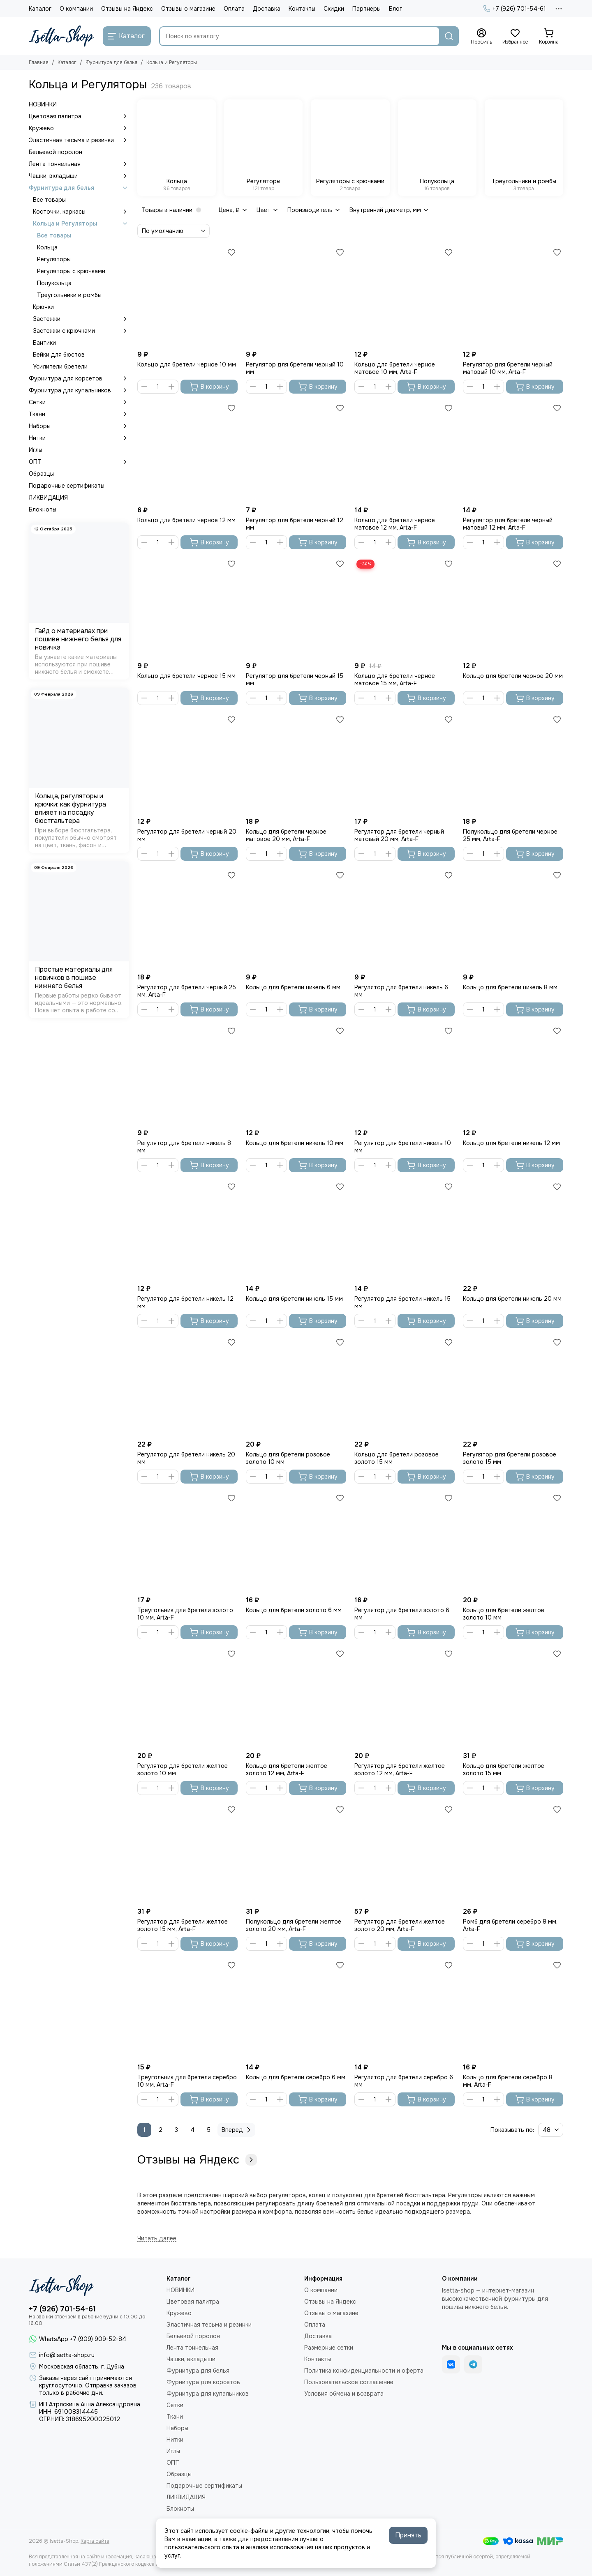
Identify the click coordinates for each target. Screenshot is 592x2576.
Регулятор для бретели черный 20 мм (186, 835)
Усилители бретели (60, 366)
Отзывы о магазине (188, 8)
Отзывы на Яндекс (127, 8)
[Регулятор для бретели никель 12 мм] (187, 1230)
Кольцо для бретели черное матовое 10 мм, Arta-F (394, 368)
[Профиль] (481, 36)
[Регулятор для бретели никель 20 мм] (187, 1386)
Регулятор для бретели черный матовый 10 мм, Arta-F (508, 368)
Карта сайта (95, 2541)
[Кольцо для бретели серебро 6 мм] (296, 2009)
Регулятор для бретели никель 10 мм (402, 1146)
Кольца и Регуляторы (81, 223)
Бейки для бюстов (59, 354)
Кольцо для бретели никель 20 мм (512, 1298)
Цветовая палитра (79, 116)
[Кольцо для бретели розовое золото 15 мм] (404, 1386)
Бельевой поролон (55, 152)
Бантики (44, 342)
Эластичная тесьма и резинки (79, 140)
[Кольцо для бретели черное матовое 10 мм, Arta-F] (404, 296)
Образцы (41, 473)
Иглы (35, 450)
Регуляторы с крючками (71, 271)
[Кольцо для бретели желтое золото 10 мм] (513, 1542)
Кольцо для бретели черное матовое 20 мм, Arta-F (286, 835)
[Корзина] (548, 36)
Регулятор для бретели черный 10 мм (295, 368)
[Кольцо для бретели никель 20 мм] (513, 1230)
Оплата (234, 8)
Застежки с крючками (81, 331)
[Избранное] (515, 36)
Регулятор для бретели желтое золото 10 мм (182, 1769)
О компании (76, 8)
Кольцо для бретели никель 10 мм (294, 1143)
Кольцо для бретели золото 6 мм (294, 1610)
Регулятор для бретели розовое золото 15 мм (509, 1458)
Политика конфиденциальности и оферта (363, 2370)
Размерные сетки (328, 2347)
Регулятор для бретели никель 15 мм (402, 1302)
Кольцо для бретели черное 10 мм (186, 364)
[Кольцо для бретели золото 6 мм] (296, 1542)
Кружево (79, 128)
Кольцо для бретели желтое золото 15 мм (503, 1769)
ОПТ (79, 462)
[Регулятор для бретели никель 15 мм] (404, 1230)
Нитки (79, 438)
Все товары (49, 199)
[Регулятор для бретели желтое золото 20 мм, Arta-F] (404, 1853)
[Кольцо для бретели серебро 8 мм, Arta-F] (513, 2009)
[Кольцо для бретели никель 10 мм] (296, 1075)
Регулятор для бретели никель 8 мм (184, 1146)
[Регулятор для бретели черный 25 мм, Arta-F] (187, 919)
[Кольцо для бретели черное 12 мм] (187, 452)
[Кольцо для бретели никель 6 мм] (296, 919)
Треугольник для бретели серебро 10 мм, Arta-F (187, 2081)
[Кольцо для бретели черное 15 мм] (187, 608)
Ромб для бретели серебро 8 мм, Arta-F (510, 1925)
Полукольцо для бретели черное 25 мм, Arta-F (510, 835)
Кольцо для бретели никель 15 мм (294, 1298)
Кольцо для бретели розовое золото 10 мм (288, 1458)
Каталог (40, 8)
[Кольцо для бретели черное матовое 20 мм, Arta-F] (296, 763)
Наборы (79, 426)
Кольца (47, 247)
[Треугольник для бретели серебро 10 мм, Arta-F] (187, 2009)
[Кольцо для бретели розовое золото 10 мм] (296, 1386)
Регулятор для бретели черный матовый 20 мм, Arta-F (399, 835)
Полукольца (54, 283)
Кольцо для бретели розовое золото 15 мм (396, 1458)
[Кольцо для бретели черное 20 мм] (513, 608)
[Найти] (449, 36)
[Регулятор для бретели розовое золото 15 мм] (513, 1386)
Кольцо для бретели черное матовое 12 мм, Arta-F (394, 523)
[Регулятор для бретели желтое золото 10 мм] (187, 1697)
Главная (39, 62)
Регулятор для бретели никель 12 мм (185, 1302)
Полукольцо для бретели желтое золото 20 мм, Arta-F (293, 1925)
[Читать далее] (156, 2238)
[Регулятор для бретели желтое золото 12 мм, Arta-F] (404, 1697)
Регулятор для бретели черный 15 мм (294, 679)
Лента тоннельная (79, 164)
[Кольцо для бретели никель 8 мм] (513, 919)
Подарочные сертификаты (66, 485)
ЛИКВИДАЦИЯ (48, 497)
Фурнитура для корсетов (79, 378)
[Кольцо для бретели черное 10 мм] (187, 296)
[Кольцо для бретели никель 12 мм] (513, 1075)
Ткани (79, 414)
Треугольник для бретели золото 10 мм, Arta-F (185, 1613)
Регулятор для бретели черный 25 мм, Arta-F (186, 991)
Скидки (334, 8)
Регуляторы (54, 259)
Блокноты (42, 509)
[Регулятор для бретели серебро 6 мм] (404, 2009)
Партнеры (366, 8)
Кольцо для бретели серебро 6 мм (295, 2077)
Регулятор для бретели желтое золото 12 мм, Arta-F (399, 1769)
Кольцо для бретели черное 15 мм (186, 676)
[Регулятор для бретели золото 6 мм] (404, 1542)
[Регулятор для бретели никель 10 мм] (404, 1075)
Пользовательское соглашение (348, 2382)
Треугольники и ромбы (69, 295)
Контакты (302, 8)
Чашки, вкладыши (79, 176)
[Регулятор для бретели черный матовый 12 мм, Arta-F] (513, 452)
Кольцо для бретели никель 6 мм (293, 987)
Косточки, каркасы (81, 211)
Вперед (237, 2129)
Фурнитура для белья (111, 62)
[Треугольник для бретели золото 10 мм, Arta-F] (187, 1542)
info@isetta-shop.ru (67, 2355)
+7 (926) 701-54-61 (514, 8)
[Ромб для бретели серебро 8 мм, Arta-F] (513, 1853)
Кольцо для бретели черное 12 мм (186, 520)
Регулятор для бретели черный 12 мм (294, 523)
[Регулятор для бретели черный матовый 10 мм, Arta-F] (513, 296)
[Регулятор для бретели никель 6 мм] (404, 919)
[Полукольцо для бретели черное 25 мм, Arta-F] (513, 763)
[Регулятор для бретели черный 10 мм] (296, 296)
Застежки (81, 319)
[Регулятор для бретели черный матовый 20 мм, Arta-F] (404, 763)
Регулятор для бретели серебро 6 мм (403, 2081)
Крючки (43, 307)
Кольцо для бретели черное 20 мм (513, 676)
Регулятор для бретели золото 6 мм (401, 1613)
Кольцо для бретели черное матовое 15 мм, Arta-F (394, 679)
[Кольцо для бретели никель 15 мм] (296, 1230)
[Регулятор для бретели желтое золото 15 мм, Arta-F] (187, 1853)
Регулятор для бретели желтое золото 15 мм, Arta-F (182, 1925)
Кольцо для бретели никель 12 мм (511, 1143)
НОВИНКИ (43, 104)
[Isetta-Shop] (62, 36)
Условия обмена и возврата (344, 2393)
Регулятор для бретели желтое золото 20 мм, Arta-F (399, 1925)
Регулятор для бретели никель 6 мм (401, 991)
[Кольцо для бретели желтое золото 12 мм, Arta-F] (296, 1697)
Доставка (266, 8)
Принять (408, 2535)
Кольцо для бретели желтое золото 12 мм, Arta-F (286, 1769)
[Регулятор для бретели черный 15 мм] (296, 608)
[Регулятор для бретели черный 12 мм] (296, 452)
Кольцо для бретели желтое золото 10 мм (503, 1613)
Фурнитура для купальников (79, 390)
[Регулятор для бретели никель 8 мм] (187, 1075)
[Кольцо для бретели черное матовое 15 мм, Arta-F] (404, 608)
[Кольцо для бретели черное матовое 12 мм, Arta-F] (404, 452)
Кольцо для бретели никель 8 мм (510, 987)
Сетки (79, 402)
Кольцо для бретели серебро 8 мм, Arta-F (508, 2081)
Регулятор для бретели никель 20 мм (186, 1458)
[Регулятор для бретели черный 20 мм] (187, 763)
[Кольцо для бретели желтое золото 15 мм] (513, 1697)
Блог (395, 8)
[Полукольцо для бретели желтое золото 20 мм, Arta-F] (296, 1853)
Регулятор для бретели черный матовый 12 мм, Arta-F (508, 523)
